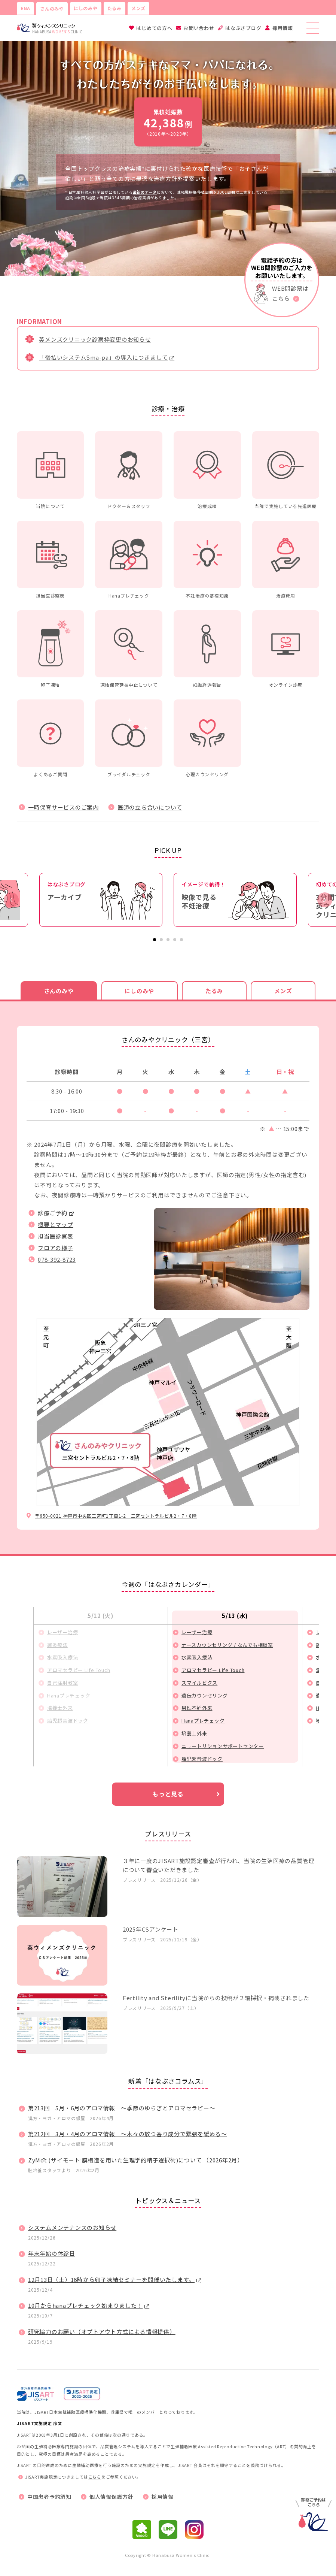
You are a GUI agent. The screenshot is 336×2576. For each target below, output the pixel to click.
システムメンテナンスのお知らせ (72, 2227)
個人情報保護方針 (111, 2496)
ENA (25, 8)
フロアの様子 (55, 1248)
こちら (94, 2477)
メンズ (138, 8)
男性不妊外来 (197, 1707)
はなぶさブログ (243, 27)
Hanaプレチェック (69, 1695)
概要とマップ (55, 1224)
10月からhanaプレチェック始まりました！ (85, 2305)
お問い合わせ (198, 27)
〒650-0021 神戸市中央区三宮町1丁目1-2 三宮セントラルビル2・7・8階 (116, 1515)
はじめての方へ (154, 27)
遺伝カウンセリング (204, 1695)
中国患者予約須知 (49, 2496)
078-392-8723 (57, 1259)
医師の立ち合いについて (149, 807)
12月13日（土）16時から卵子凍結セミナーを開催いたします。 (111, 2279)
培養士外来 (60, 1707)
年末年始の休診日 (51, 2253)
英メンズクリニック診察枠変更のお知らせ (95, 339)
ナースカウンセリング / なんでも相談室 (227, 1644)
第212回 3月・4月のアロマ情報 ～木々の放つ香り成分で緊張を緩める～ (127, 2134)
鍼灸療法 (57, 1644)
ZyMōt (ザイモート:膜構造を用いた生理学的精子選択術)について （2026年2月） (135, 2160)
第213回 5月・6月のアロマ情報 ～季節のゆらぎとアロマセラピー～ (122, 2108)
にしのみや (86, 8)
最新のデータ (145, 192)
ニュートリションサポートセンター (222, 1746)
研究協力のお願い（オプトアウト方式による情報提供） (101, 2331)
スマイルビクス (199, 1682)
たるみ (114, 8)
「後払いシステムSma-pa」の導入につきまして (103, 357)
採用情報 (282, 27)
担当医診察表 (55, 1236)
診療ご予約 (52, 1213)
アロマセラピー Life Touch (78, 1670)
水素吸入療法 (62, 1657)
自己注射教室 (62, 1682)
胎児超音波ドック (67, 1720)
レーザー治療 (62, 1632)
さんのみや (52, 8)
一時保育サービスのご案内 (63, 807)
